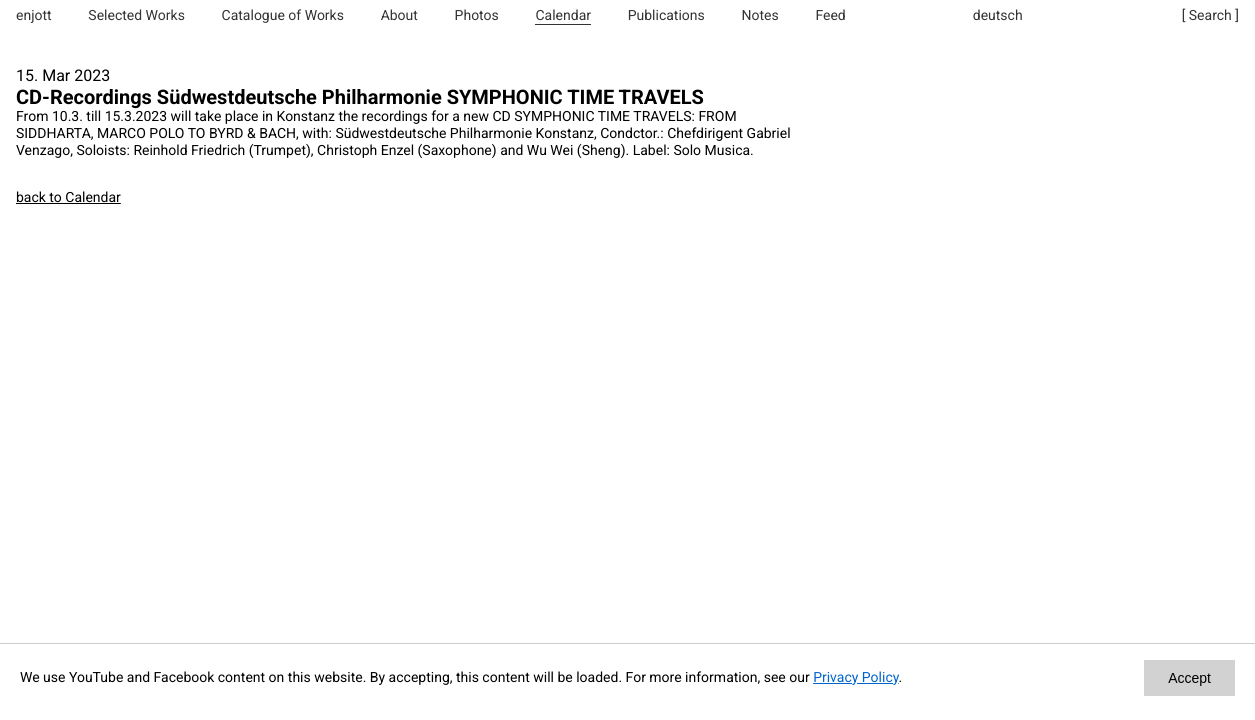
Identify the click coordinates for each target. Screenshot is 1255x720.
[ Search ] (1210, 16)
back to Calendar (68, 198)
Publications (666, 16)
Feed (830, 16)
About (399, 16)
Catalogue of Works (283, 16)
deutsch (998, 16)
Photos (477, 16)
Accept (1189, 678)
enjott (34, 16)
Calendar (563, 16)
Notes (759, 16)
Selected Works (136, 16)
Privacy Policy (855, 678)
